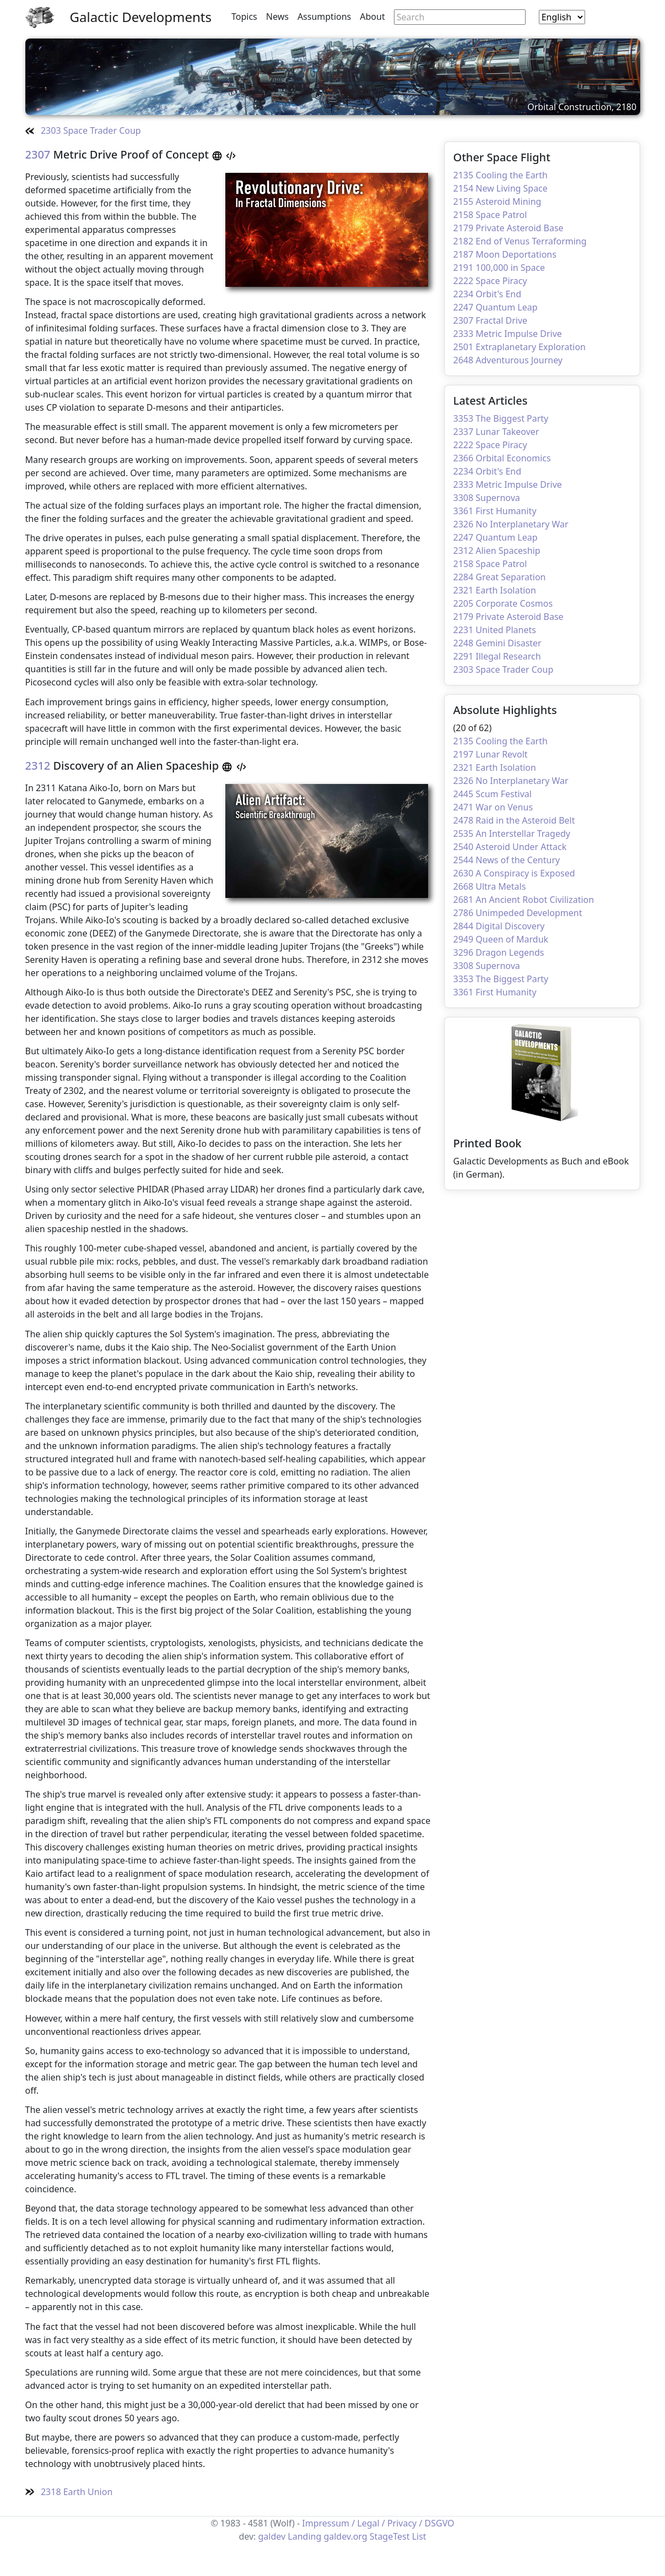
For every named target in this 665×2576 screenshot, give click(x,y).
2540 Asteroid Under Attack (510, 847)
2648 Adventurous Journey (508, 360)
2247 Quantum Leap (495, 307)
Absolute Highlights (505, 709)
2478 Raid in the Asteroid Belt (514, 820)
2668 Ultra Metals (489, 886)
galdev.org (345, 2536)
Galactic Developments (141, 17)
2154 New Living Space (500, 188)
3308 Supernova (486, 498)
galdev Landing (290, 2536)
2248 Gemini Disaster (497, 643)
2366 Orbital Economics (502, 458)
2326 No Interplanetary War (511, 524)
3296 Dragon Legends (498, 952)
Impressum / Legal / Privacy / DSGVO (378, 2523)
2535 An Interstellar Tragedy (511, 833)
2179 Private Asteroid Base (508, 228)
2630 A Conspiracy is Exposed (514, 873)
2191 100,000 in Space (499, 268)
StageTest (390, 2536)
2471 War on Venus (493, 807)
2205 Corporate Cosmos (503, 603)
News (277, 16)
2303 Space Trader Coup (83, 130)
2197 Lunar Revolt (490, 754)
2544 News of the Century (506, 860)
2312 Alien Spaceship (496, 550)
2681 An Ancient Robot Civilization (523, 900)
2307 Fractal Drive (490, 320)
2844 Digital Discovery (499, 926)
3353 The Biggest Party (501, 418)
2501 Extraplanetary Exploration (519, 347)
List (419, 2536)
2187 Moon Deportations (504, 254)
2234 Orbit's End (487, 294)
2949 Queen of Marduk (501, 939)
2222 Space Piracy (490, 281)
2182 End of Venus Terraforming (520, 241)
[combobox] (562, 17)
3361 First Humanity (495, 511)
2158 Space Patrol (490, 215)
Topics (244, 16)
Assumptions (324, 16)
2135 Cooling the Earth (500, 175)
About (372, 16)
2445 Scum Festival (492, 794)
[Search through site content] (460, 17)
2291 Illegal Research (497, 656)
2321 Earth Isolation (494, 590)
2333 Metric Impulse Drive (507, 334)
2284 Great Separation (499, 577)
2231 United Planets (494, 630)
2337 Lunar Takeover (496, 432)
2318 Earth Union (69, 2492)
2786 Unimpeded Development (517, 913)
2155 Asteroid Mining (497, 201)
